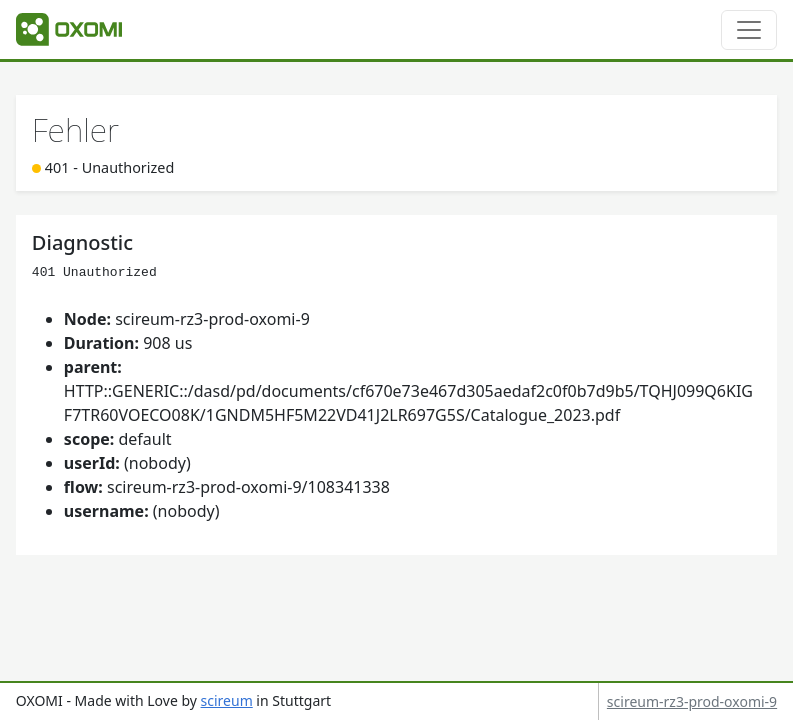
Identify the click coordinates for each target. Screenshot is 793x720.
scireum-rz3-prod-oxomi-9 (692, 701)
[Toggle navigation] (749, 30)
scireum (227, 700)
